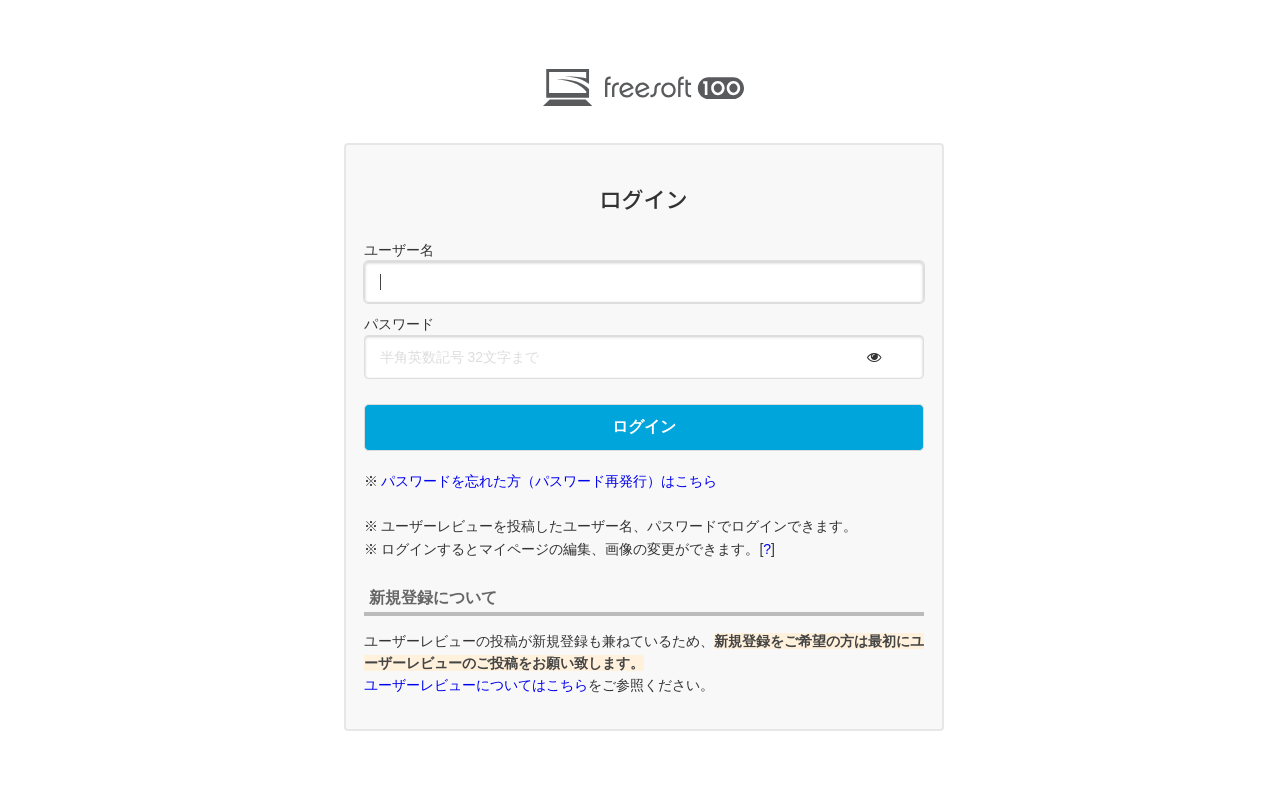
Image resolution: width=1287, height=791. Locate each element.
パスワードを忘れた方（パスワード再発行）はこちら (549, 481)
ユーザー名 (399, 250)
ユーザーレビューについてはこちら (476, 685)
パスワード (399, 324)
